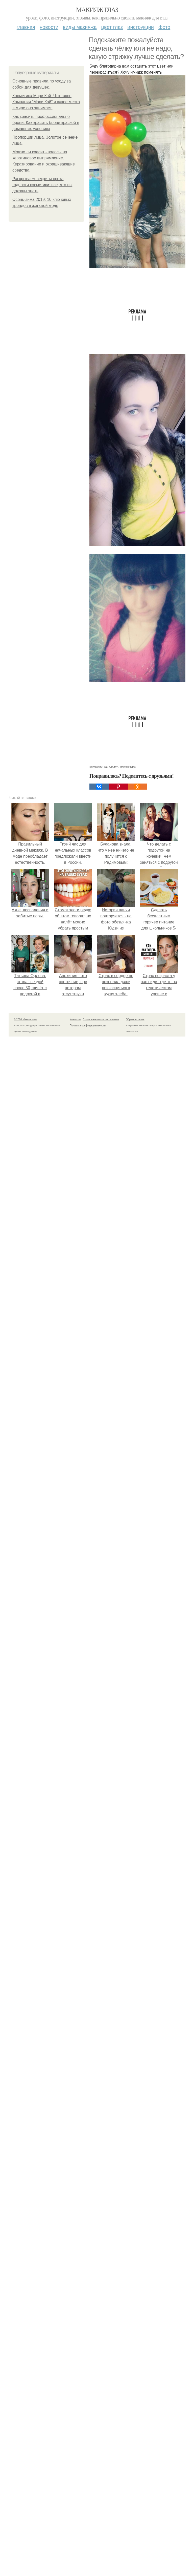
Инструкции (140, 27)
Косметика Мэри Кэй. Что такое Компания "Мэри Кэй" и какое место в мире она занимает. (46, 102)
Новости (49, 27)
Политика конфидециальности (88, 1025)
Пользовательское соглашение (101, 1019)
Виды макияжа (80, 27)
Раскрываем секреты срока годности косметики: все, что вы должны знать (42, 185)
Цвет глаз (112, 27)
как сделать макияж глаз (120, 766)
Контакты (75, 1019)
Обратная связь (135, 1019)
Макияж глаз (97, 9)
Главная (26, 27)
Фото (164, 27)
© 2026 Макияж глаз (25, 1019)
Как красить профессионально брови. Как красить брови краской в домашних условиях (45, 122)
